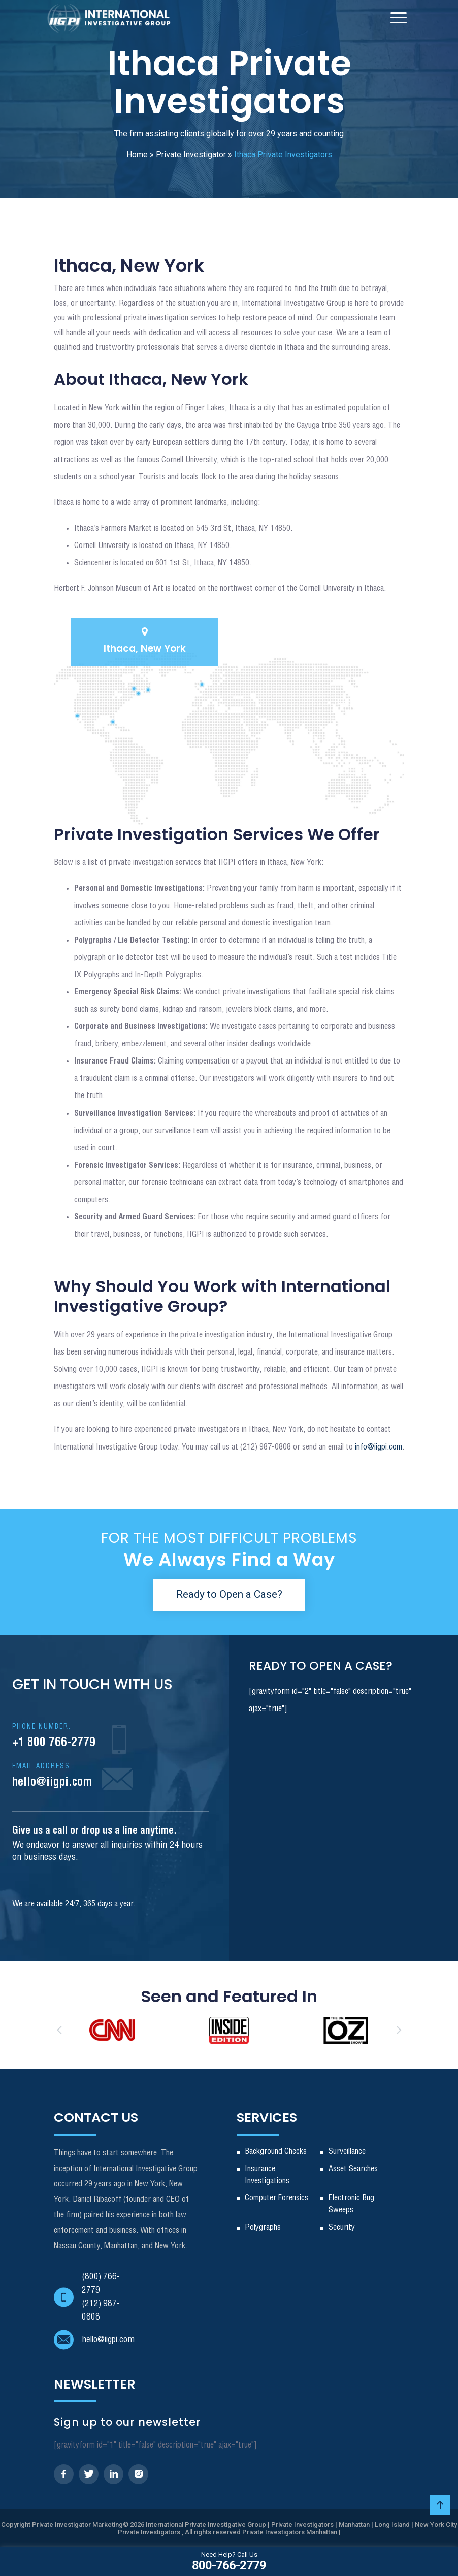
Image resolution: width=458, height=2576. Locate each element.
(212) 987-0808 (101, 2311)
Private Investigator (191, 154)
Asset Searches (353, 2169)
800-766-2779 (229, 2561)
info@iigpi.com (378, 1447)
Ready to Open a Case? (229, 1594)
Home (137, 154)
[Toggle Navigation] (398, 18)
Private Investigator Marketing (77, 2524)
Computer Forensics (276, 2198)
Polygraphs (263, 2227)
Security (342, 2227)
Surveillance (347, 2151)
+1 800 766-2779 (53, 1736)
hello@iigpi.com (52, 1775)
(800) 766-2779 (101, 2284)
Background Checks (276, 2151)
